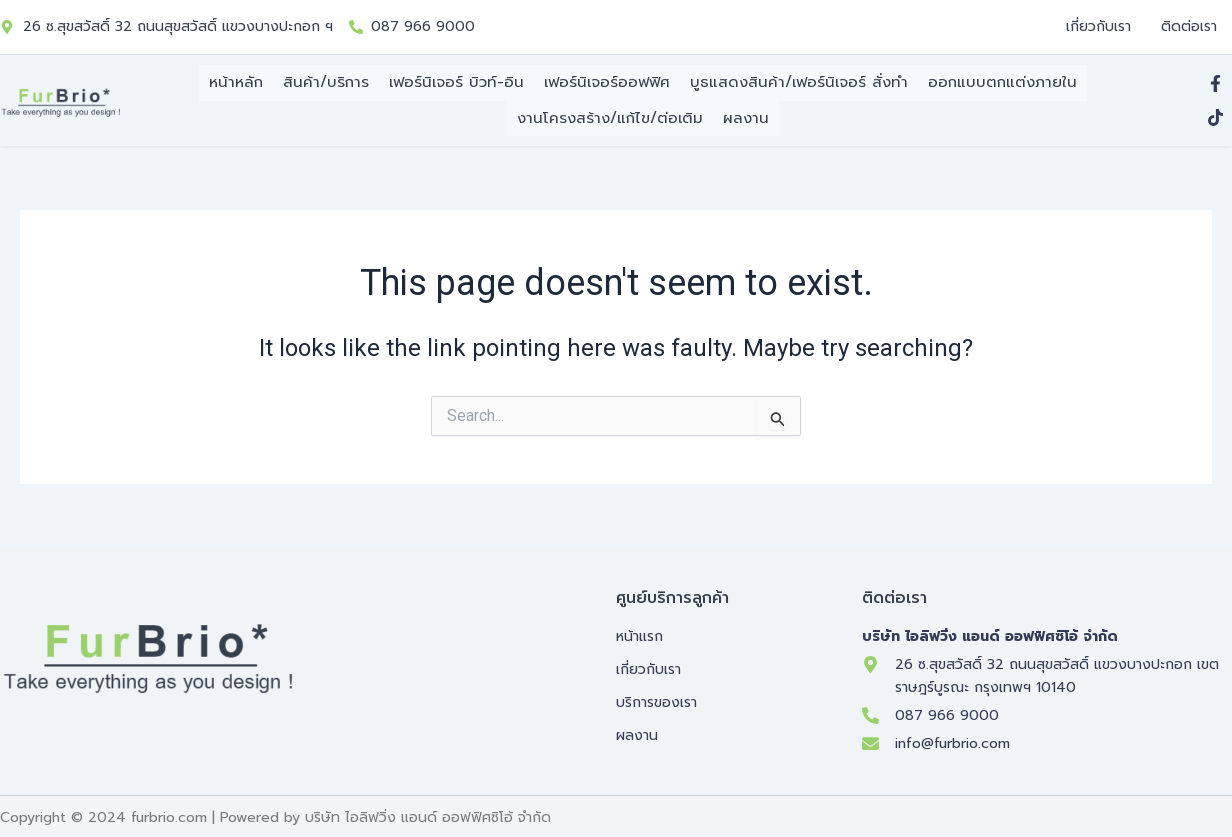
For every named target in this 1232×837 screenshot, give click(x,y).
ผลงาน (746, 114)
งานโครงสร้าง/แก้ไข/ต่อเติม (610, 114)
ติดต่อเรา (1189, 26)
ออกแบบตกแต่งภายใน (1002, 83)
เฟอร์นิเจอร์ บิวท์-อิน (456, 83)
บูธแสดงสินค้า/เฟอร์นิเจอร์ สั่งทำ (799, 83)
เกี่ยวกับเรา (1098, 26)
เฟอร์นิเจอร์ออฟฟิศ (607, 83)
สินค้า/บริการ (326, 83)
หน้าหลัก (236, 83)
